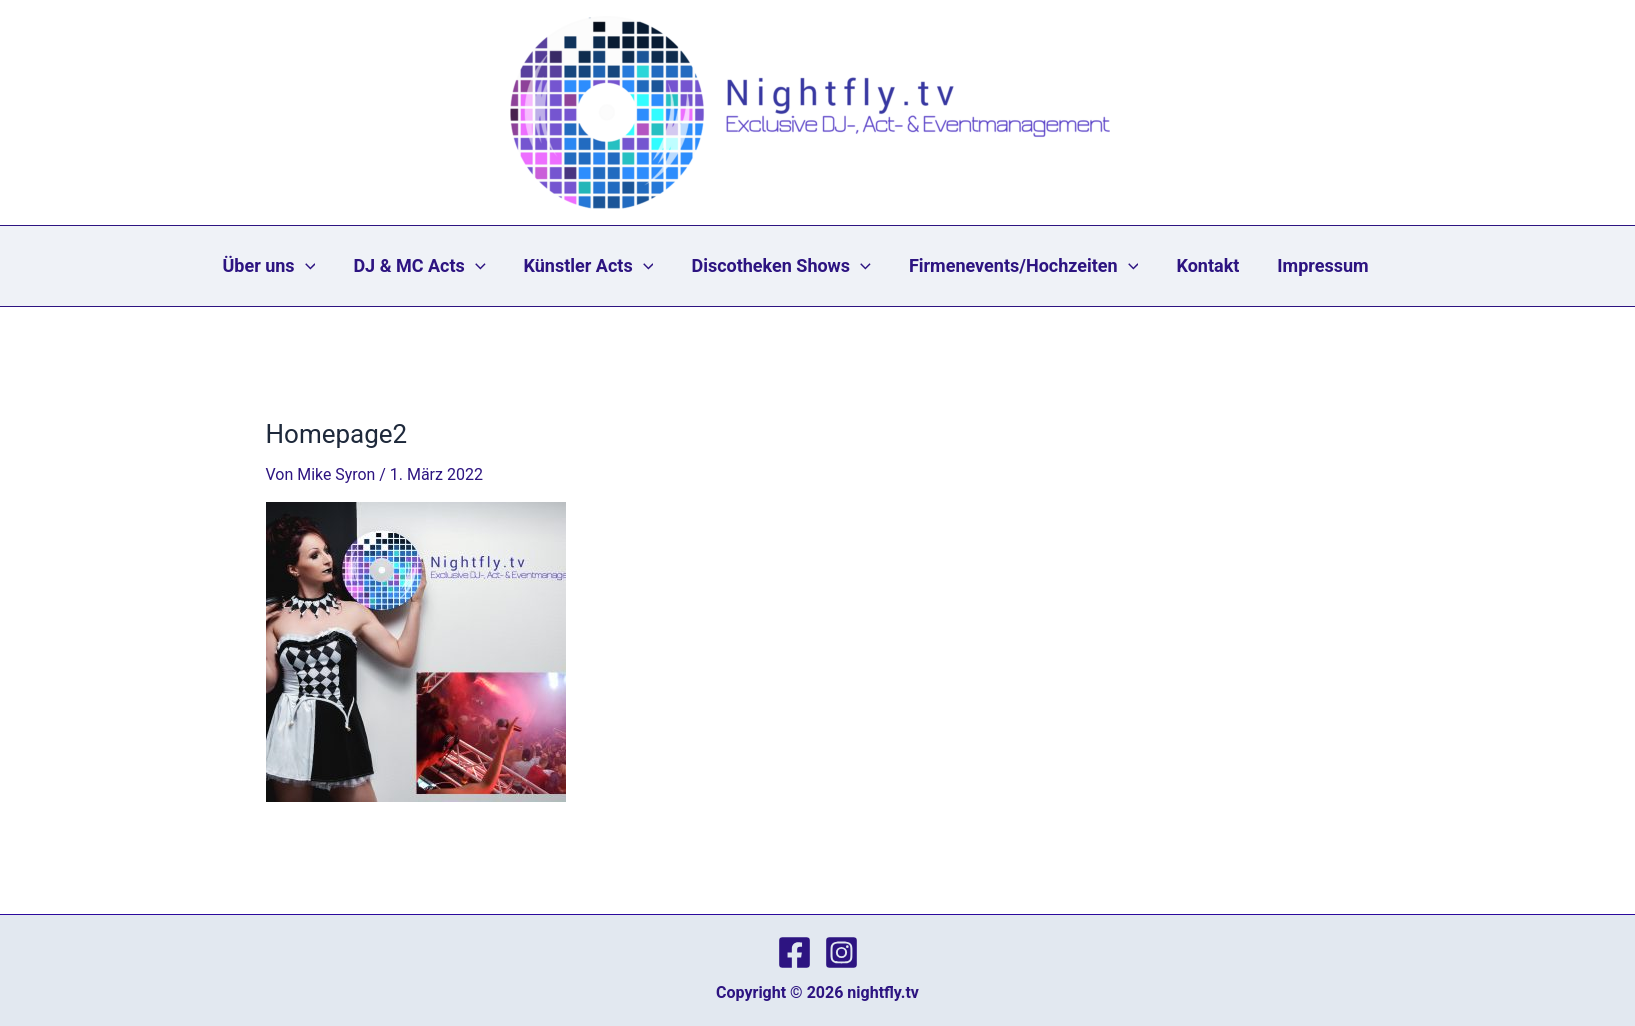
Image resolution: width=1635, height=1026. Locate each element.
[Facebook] (794, 952)
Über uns (302, 266)
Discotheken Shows (784, 266)
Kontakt (1191, 266)
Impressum (1296, 266)
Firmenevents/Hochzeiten (1017, 266)
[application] (338, 266)
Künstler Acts (602, 266)
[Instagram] (841, 952)
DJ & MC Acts (443, 266)
